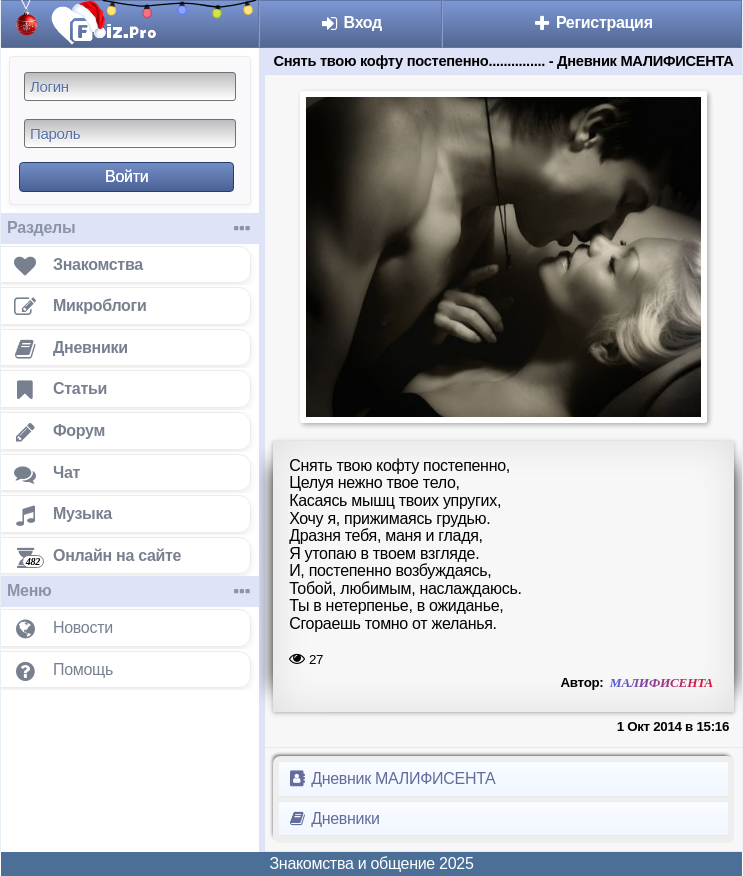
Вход (350, 22)
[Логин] (130, 86)
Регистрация (592, 22)
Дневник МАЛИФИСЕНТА (391, 778)
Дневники (333, 818)
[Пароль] (130, 133)
